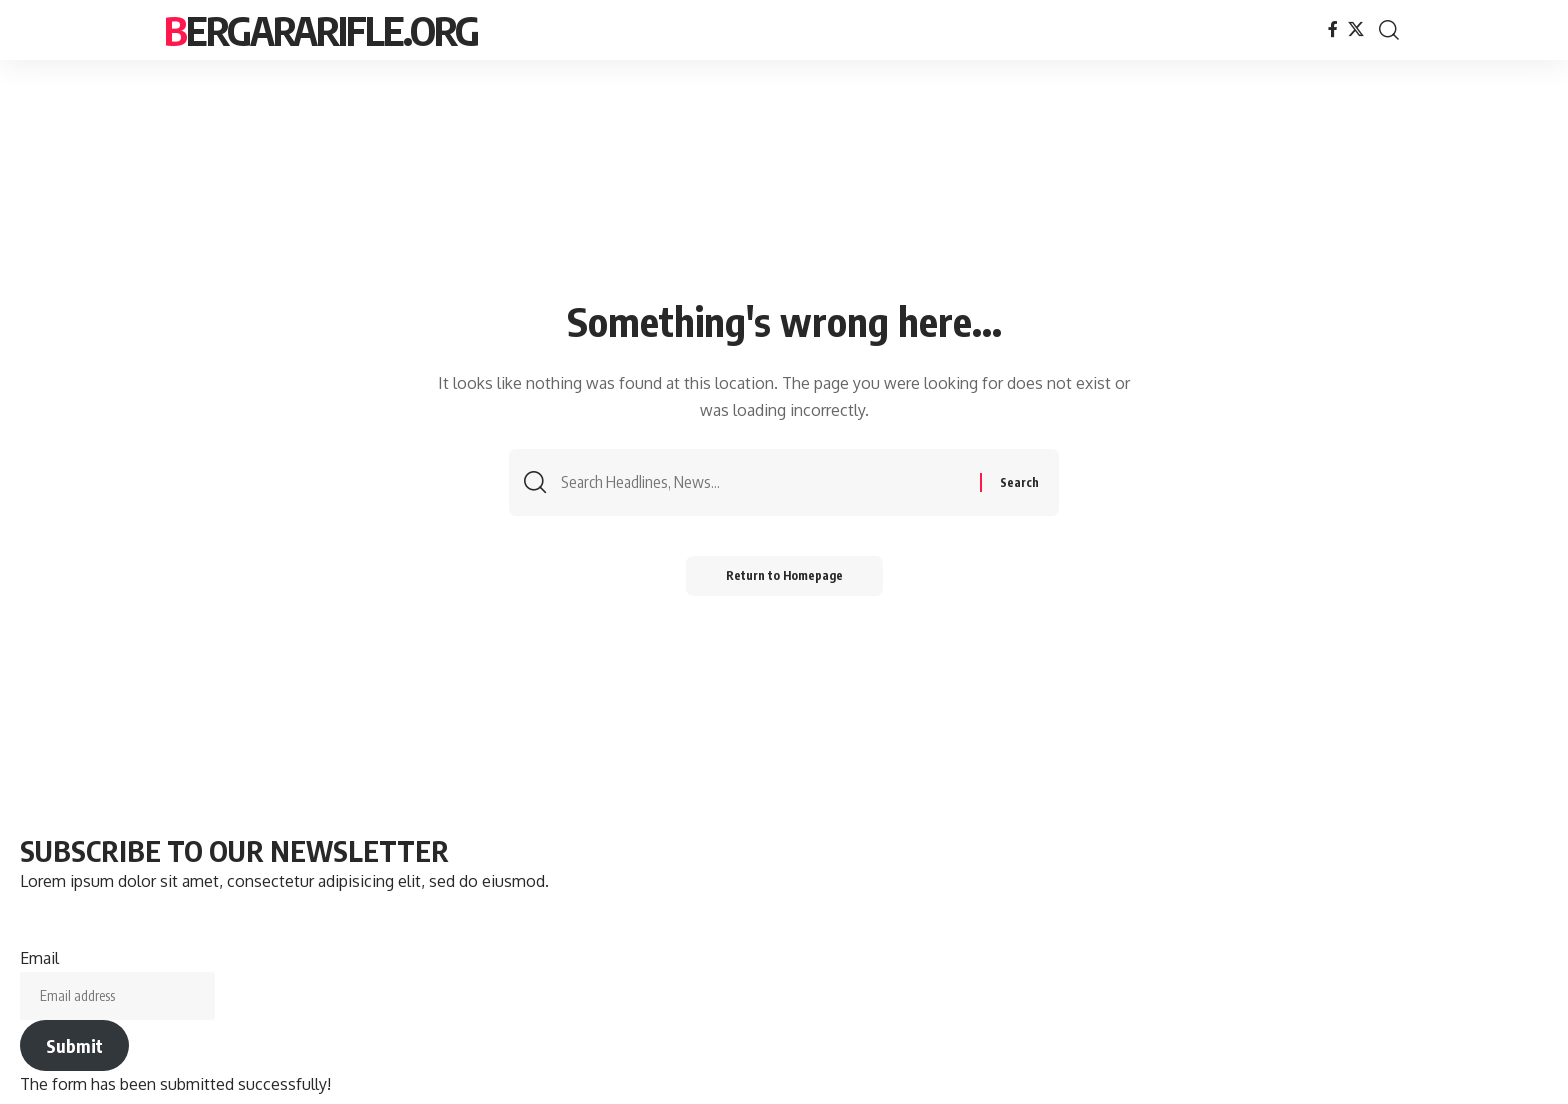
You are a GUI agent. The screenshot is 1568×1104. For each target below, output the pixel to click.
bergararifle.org (321, 30)
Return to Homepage (784, 575)
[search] (1389, 30)
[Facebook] (1333, 29)
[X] (1356, 29)
